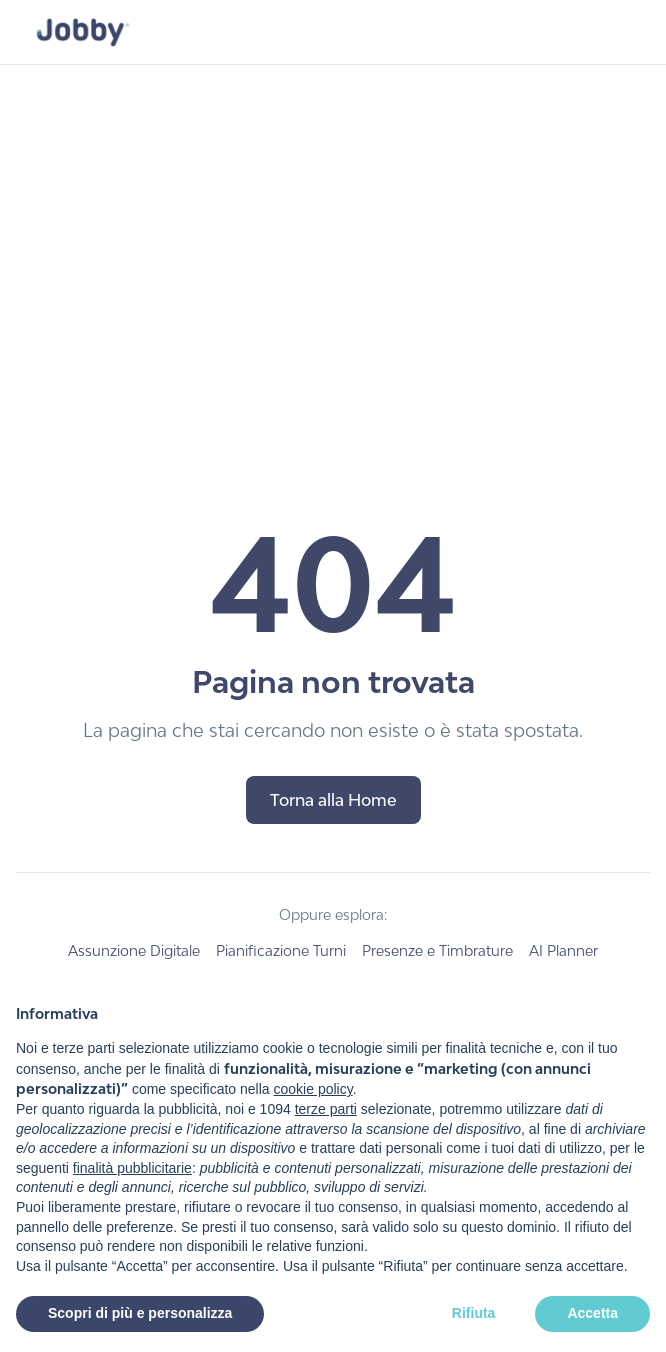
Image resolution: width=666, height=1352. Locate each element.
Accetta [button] (592, 1313)
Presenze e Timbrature (437, 950)
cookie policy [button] (313, 1089)
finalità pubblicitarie (132, 1168)
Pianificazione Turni (281, 950)
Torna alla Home (333, 800)
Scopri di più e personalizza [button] (140, 1313)
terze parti (326, 1109)
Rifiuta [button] (474, 1313)
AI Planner (563, 950)
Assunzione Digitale (134, 950)
